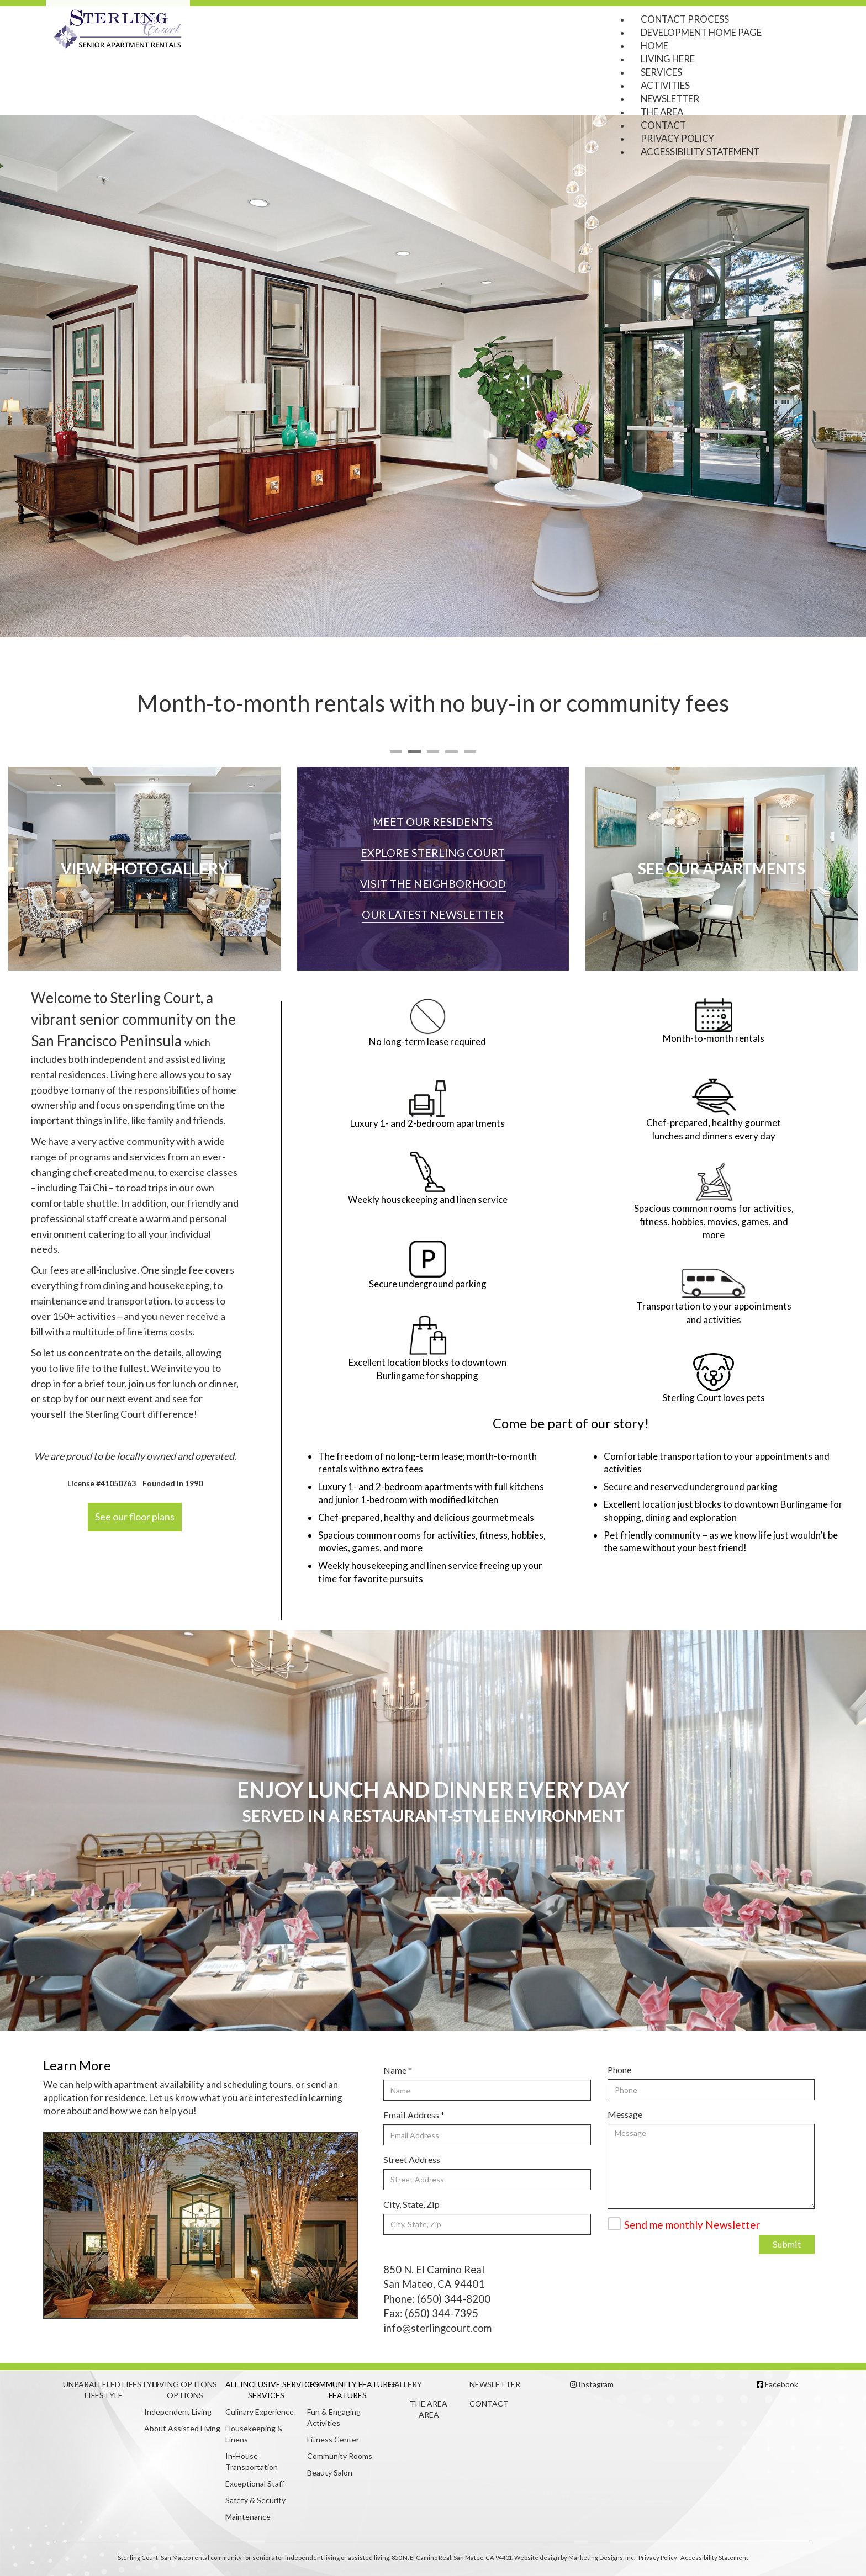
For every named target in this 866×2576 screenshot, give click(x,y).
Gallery (405, 2384)
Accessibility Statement (700, 151)
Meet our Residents (433, 821)
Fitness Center (333, 2439)
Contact (663, 125)
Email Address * (414, 2114)
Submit (787, 2244)
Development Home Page (701, 32)
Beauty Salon (329, 2472)
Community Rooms (339, 2456)
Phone (619, 2069)
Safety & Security (255, 2500)
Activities (665, 85)
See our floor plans (135, 1516)
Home (654, 45)
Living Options (184, 2384)
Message (625, 2114)
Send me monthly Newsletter (692, 2224)
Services (661, 72)
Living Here (668, 59)
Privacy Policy (677, 138)
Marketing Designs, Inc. (601, 2557)
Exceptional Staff (254, 2483)
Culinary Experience (259, 2411)
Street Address (411, 2159)
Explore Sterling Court (433, 852)
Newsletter (670, 98)
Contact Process (685, 19)
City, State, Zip (411, 2204)
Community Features (347, 2384)
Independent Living (178, 2411)
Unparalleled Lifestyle (103, 2384)
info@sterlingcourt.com (437, 2328)
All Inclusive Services (266, 2384)
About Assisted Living (182, 2428)
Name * (397, 2070)
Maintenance (248, 2516)
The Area (662, 112)
